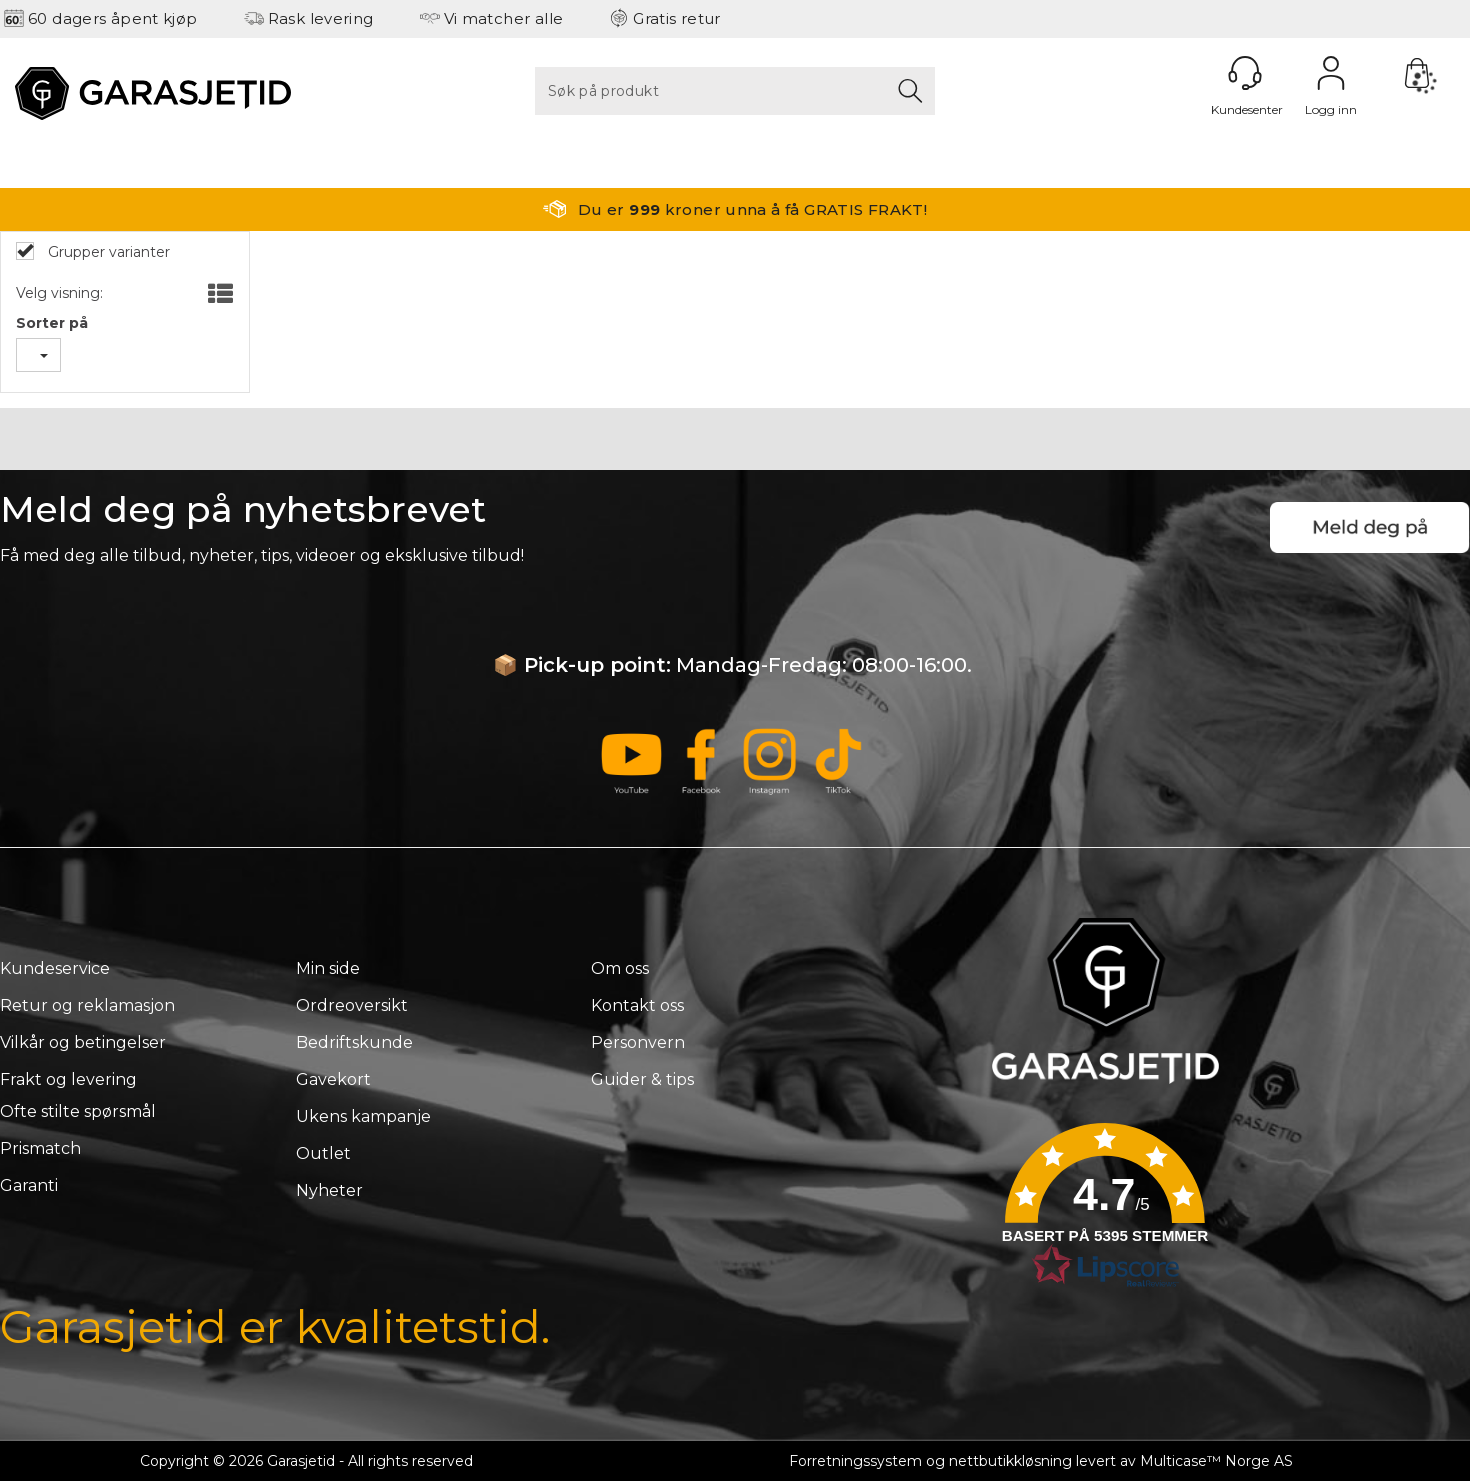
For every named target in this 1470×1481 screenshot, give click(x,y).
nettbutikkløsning (1010, 1461)
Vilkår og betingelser (83, 1042)
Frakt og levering (68, 1079)
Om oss (620, 968)
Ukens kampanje (363, 1116)
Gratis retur (677, 18)
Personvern (638, 1042)
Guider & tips (642, 1079)
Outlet (323, 1153)
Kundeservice (55, 968)
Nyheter (329, 1190)
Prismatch (40, 1148)
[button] (1105, 1212)
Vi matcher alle (504, 18)
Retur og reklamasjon (87, 1005)
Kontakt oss (637, 1005)
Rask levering (321, 18)
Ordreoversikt (352, 1005)
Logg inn (1331, 73)
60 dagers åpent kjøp (113, 18)
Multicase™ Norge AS (1216, 1461)
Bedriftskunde (354, 1042)
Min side (328, 968)
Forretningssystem (855, 1461)
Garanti (29, 1185)
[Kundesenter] (1245, 73)
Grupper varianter (107, 252)
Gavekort (333, 1079)
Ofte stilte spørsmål (78, 1111)
